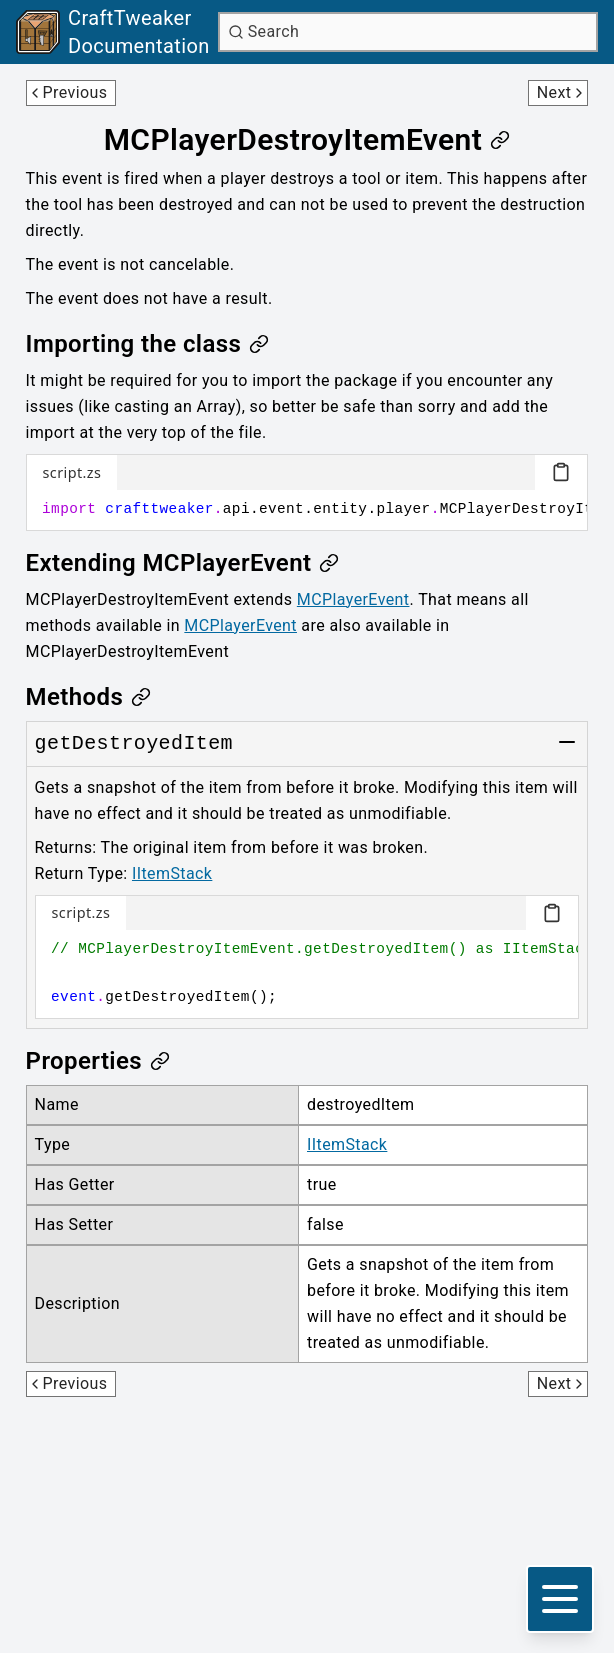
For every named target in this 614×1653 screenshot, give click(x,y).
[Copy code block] (561, 472)
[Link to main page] (113, 32)
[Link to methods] (89, 697)
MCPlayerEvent (353, 599)
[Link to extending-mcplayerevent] (183, 563)
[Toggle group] (567, 742)
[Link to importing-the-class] (148, 344)
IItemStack (172, 873)
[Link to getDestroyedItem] (134, 744)
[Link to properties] (98, 1061)
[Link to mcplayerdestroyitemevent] (307, 140)
